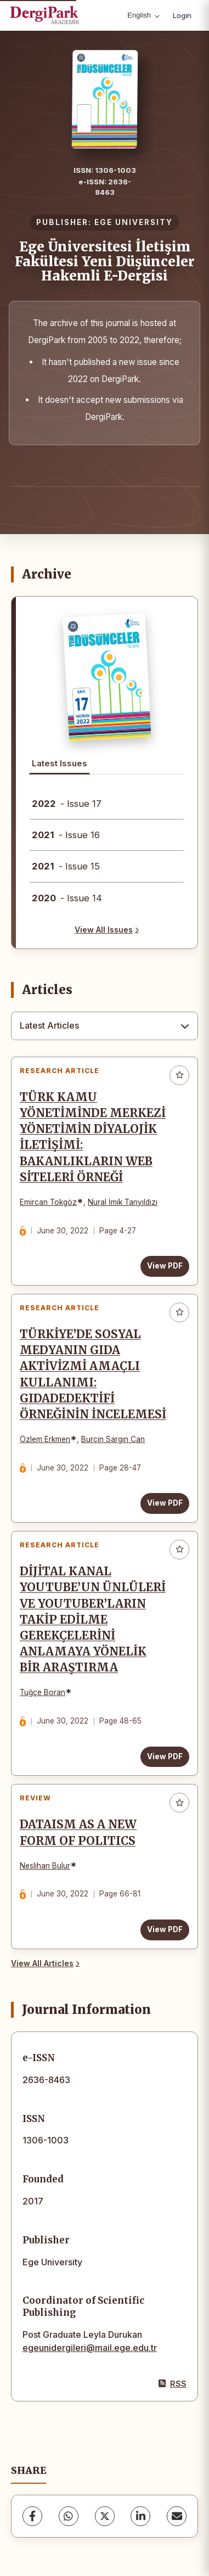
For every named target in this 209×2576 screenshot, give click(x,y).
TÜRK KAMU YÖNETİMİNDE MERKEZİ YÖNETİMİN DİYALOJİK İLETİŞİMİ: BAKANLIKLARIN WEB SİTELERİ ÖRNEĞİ (93, 1137)
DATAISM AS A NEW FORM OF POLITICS (78, 1832)
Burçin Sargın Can (113, 1439)
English (143, 15)
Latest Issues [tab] (59, 763)
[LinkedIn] (140, 2516)
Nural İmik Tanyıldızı (122, 1202)
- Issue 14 (67, 898)
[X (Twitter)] (105, 2516)
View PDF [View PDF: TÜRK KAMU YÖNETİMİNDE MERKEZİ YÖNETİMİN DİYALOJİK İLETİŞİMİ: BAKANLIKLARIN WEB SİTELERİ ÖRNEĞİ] (165, 1265)
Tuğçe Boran (42, 1692)
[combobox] (104, 1026)
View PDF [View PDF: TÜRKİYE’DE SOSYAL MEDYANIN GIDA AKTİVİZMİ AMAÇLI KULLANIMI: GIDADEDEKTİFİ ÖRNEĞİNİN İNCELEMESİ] (165, 1503)
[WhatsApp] (68, 2516)
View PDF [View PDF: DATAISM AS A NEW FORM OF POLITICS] (165, 1929)
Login (182, 15)
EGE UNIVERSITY (133, 222)
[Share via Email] (177, 2516)
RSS (173, 2383)
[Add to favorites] (179, 1075)
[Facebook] (32, 2516)
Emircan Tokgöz (48, 1202)
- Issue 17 (66, 803)
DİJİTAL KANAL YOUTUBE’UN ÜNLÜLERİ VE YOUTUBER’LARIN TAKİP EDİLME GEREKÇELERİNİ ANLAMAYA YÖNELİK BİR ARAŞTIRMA (93, 1619)
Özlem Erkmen (45, 1439)
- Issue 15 (66, 866)
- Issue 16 (66, 835)
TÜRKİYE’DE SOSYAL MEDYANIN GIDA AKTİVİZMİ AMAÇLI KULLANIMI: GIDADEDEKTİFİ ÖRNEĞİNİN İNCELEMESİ (93, 1374)
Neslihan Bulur (45, 1865)
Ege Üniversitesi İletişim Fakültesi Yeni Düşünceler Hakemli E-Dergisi (105, 261)
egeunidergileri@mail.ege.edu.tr (89, 2347)
